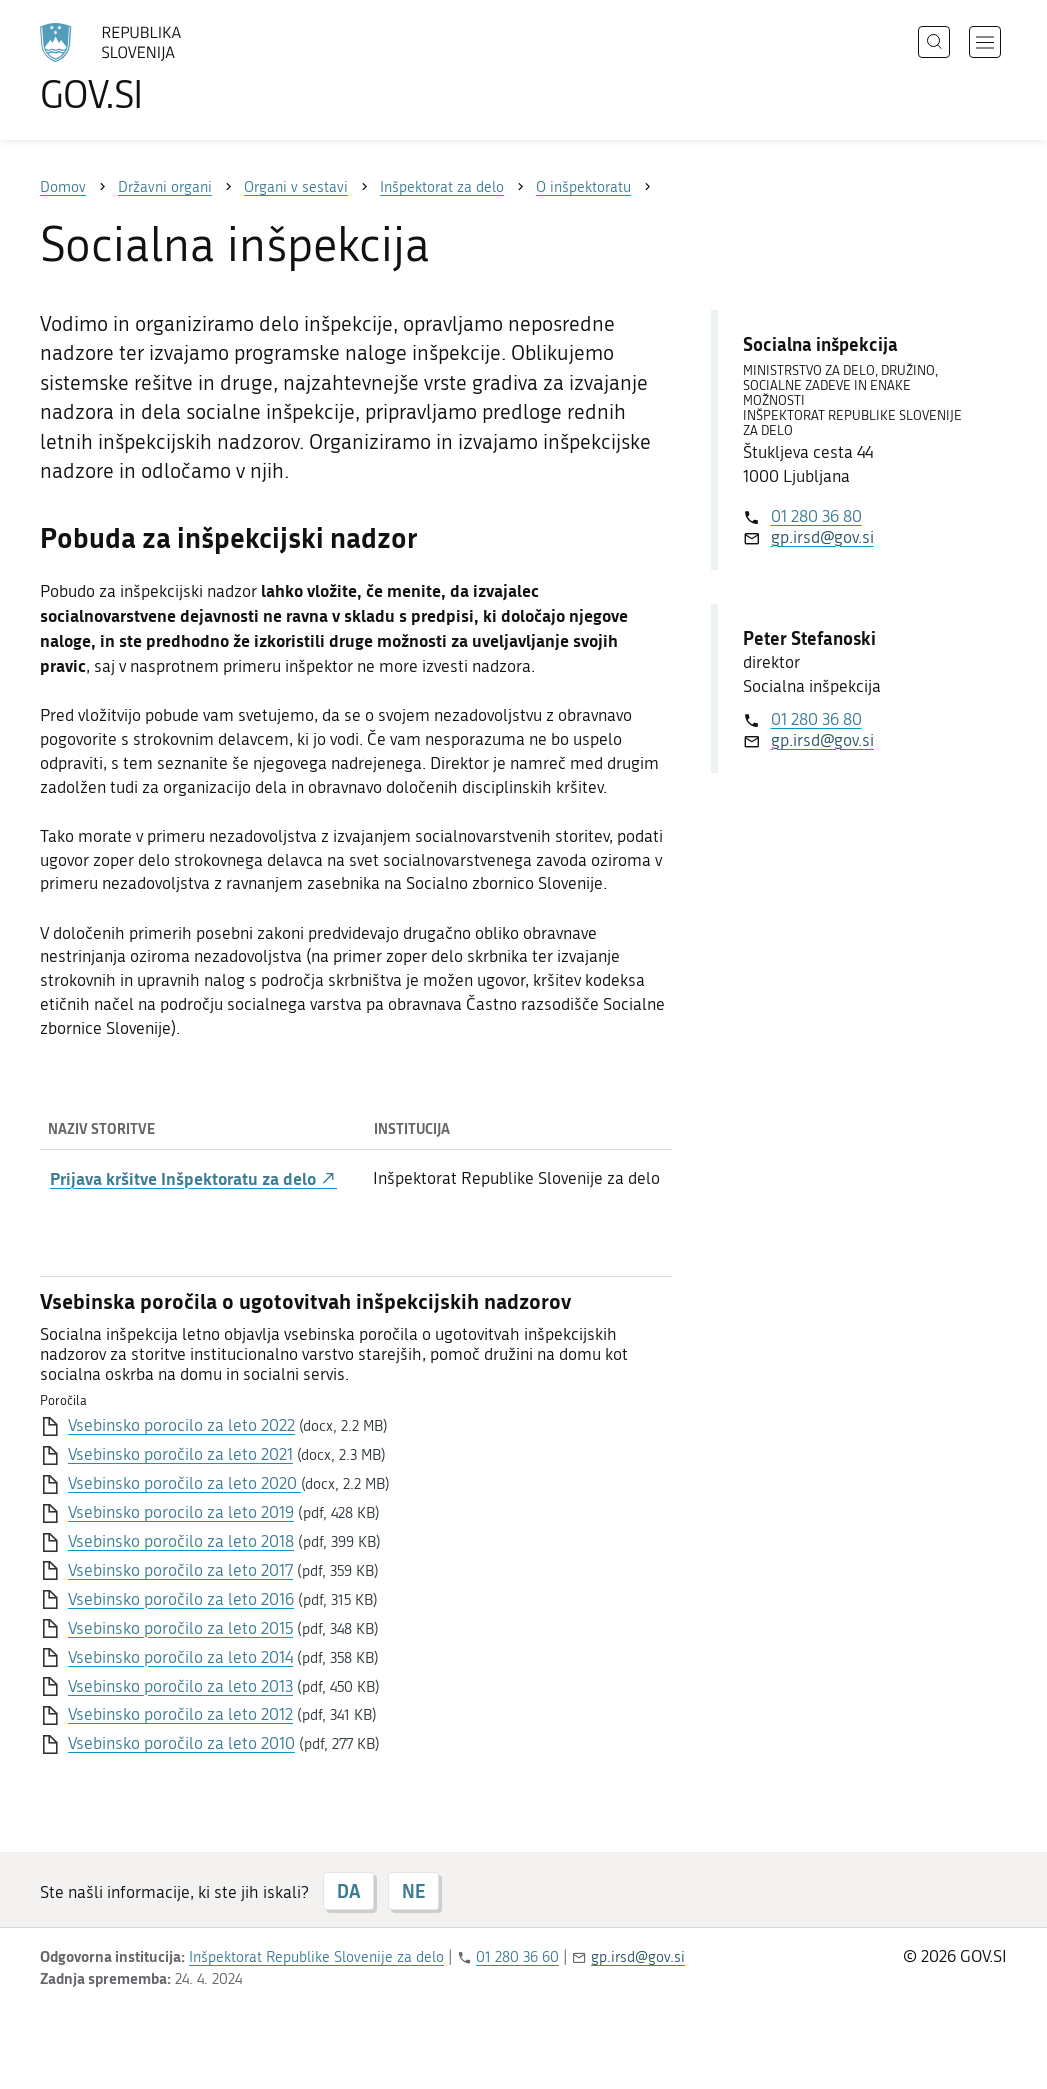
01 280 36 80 (816, 516)
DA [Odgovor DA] (348, 1891)
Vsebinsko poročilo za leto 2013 (180, 1686)
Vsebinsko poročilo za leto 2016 (181, 1599)
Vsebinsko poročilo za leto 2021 (180, 1454)
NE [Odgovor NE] (413, 1891)
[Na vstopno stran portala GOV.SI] (166, 68)
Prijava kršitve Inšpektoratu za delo (193, 1178)
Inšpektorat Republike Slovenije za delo (316, 1957)
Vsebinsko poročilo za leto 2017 (180, 1570)
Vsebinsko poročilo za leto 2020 (184, 1483)
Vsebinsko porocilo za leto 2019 (181, 1512)
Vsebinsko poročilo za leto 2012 (180, 1714)
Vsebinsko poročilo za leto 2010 (181, 1743)
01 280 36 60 (517, 1957)
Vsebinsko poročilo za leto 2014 (180, 1657)
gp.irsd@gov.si (822, 537)
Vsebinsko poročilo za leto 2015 (180, 1628)
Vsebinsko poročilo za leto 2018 (181, 1541)
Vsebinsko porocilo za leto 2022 (181, 1425)
